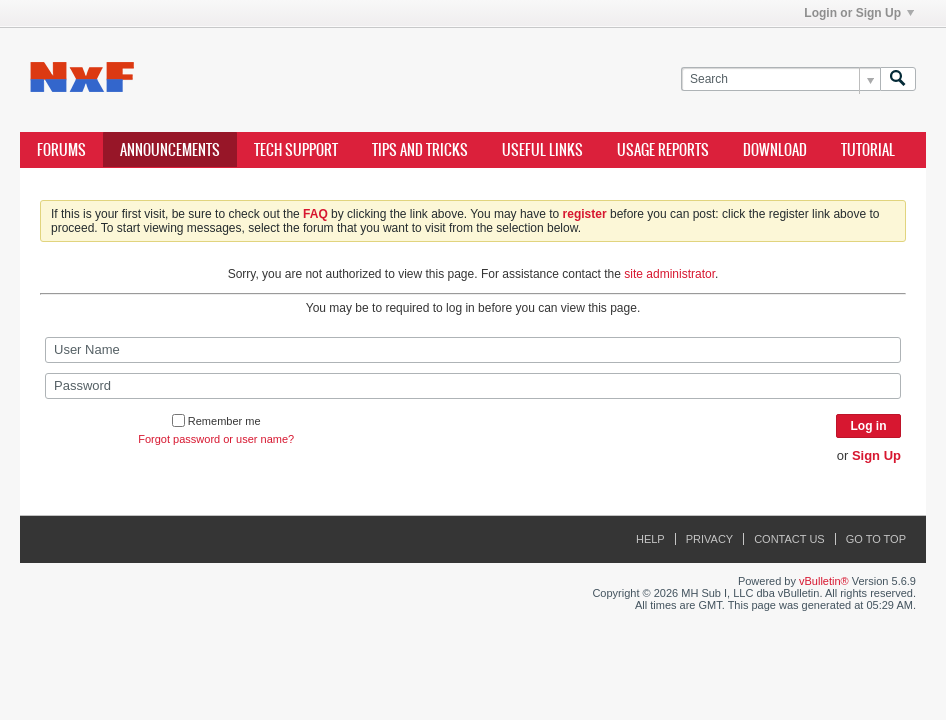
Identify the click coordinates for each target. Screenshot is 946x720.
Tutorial (868, 150)
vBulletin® (824, 581)
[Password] (473, 386)
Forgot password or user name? (216, 439)
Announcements (170, 150)
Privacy (709, 539)
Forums (61, 150)
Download (775, 150)
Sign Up (876, 455)
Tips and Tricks (420, 150)
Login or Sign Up (859, 13)
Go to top (876, 539)
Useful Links (542, 150)
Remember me (216, 421)
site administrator (669, 274)
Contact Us (789, 539)
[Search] (780, 79)
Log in (869, 426)
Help (650, 539)
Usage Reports (663, 150)
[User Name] (473, 350)
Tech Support (296, 150)
